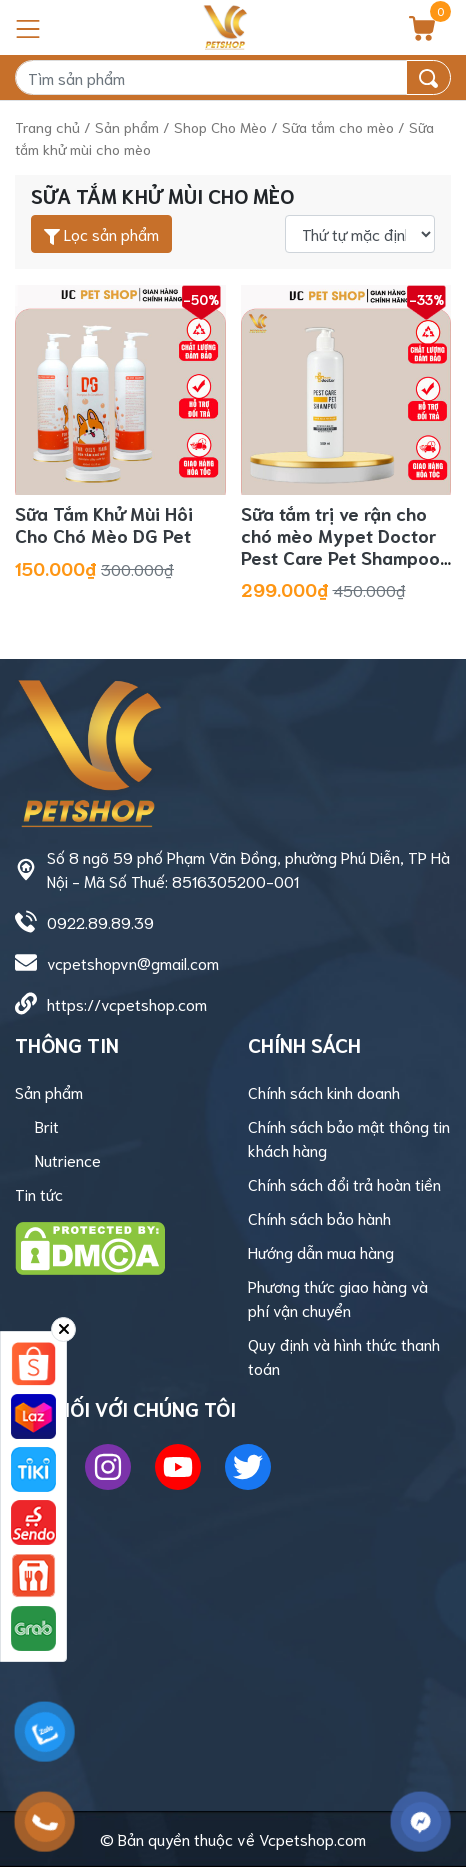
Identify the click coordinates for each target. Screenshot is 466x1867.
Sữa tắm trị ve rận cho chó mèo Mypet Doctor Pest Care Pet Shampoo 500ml (340, 545)
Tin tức (39, 1193)
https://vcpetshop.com (127, 1003)
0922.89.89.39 (100, 921)
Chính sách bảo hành (319, 1217)
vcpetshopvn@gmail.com (133, 962)
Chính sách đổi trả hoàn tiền (344, 1183)
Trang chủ (47, 126)
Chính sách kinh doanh (324, 1091)
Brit (47, 1125)
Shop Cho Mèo (220, 126)
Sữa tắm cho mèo (338, 126)
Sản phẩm (127, 126)
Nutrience (68, 1159)
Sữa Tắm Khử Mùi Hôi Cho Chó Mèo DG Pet (104, 524)
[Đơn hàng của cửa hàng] (360, 234)
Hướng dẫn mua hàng (321, 1251)
